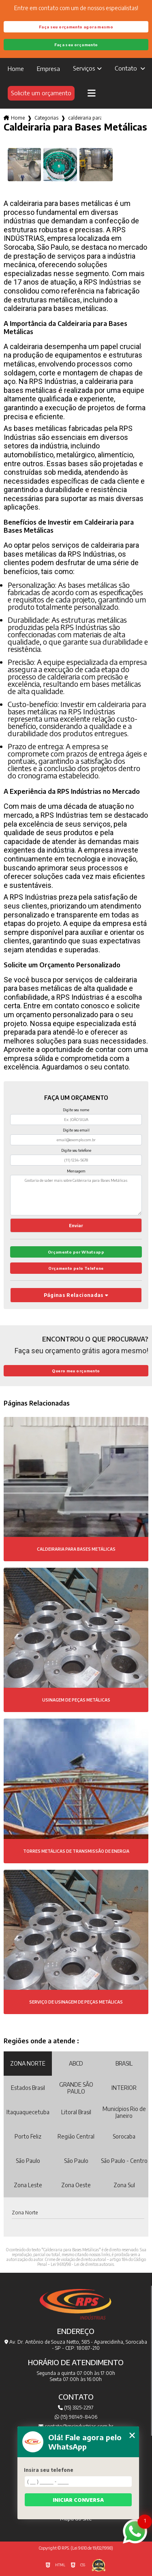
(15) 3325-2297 (76, 2408)
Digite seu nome (76, 1110)
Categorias (46, 118)
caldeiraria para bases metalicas (84, 118)
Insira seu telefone (48, 2470)
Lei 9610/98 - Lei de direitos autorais (82, 2264)
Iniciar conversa (78, 2500)
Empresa (48, 68)
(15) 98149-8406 (76, 2417)
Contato (127, 68)
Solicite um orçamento (41, 92)
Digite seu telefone (76, 1150)
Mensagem (76, 1171)
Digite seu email (76, 1130)
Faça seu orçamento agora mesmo (76, 26)
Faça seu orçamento (76, 44)
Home (16, 68)
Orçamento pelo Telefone (76, 1268)
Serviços (84, 68)
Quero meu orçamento (76, 1370)
